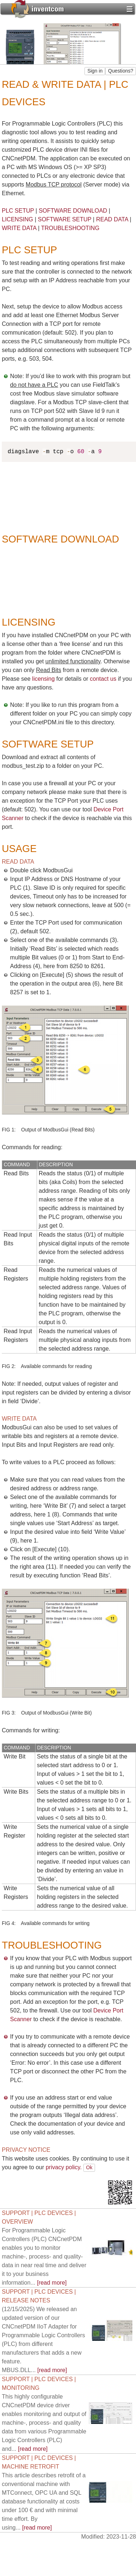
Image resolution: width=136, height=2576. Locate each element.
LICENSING (17, 219)
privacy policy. (64, 2167)
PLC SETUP (18, 211)
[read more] (44, 2256)
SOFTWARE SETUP (64, 219)
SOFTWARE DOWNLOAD (73, 211)
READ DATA (112, 219)
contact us (103, 679)
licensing (43, 679)
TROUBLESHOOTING (70, 228)
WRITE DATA (19, 228)
